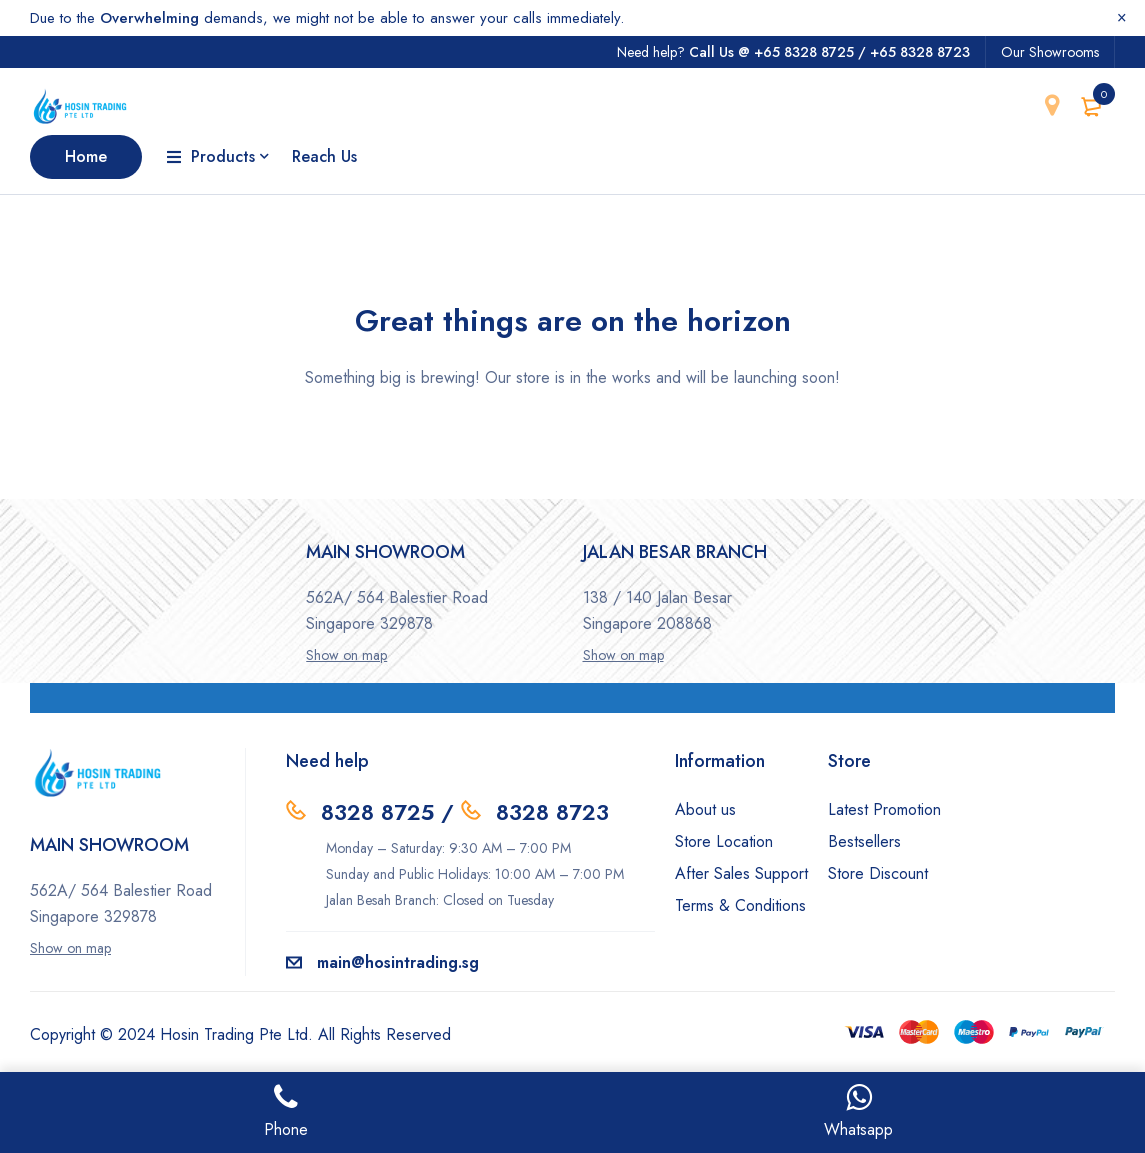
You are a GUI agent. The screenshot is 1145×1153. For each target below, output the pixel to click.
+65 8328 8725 (804, 52)
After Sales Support (741, 873)
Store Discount (878, 873)
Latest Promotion (884, 809)
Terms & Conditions (740, 905)
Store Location (724, 841)
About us (705, 809)
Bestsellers (864, 841)
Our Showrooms (1050, 52)
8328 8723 (552, 812)
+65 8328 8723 (920, 52)
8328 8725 (377, 812)
